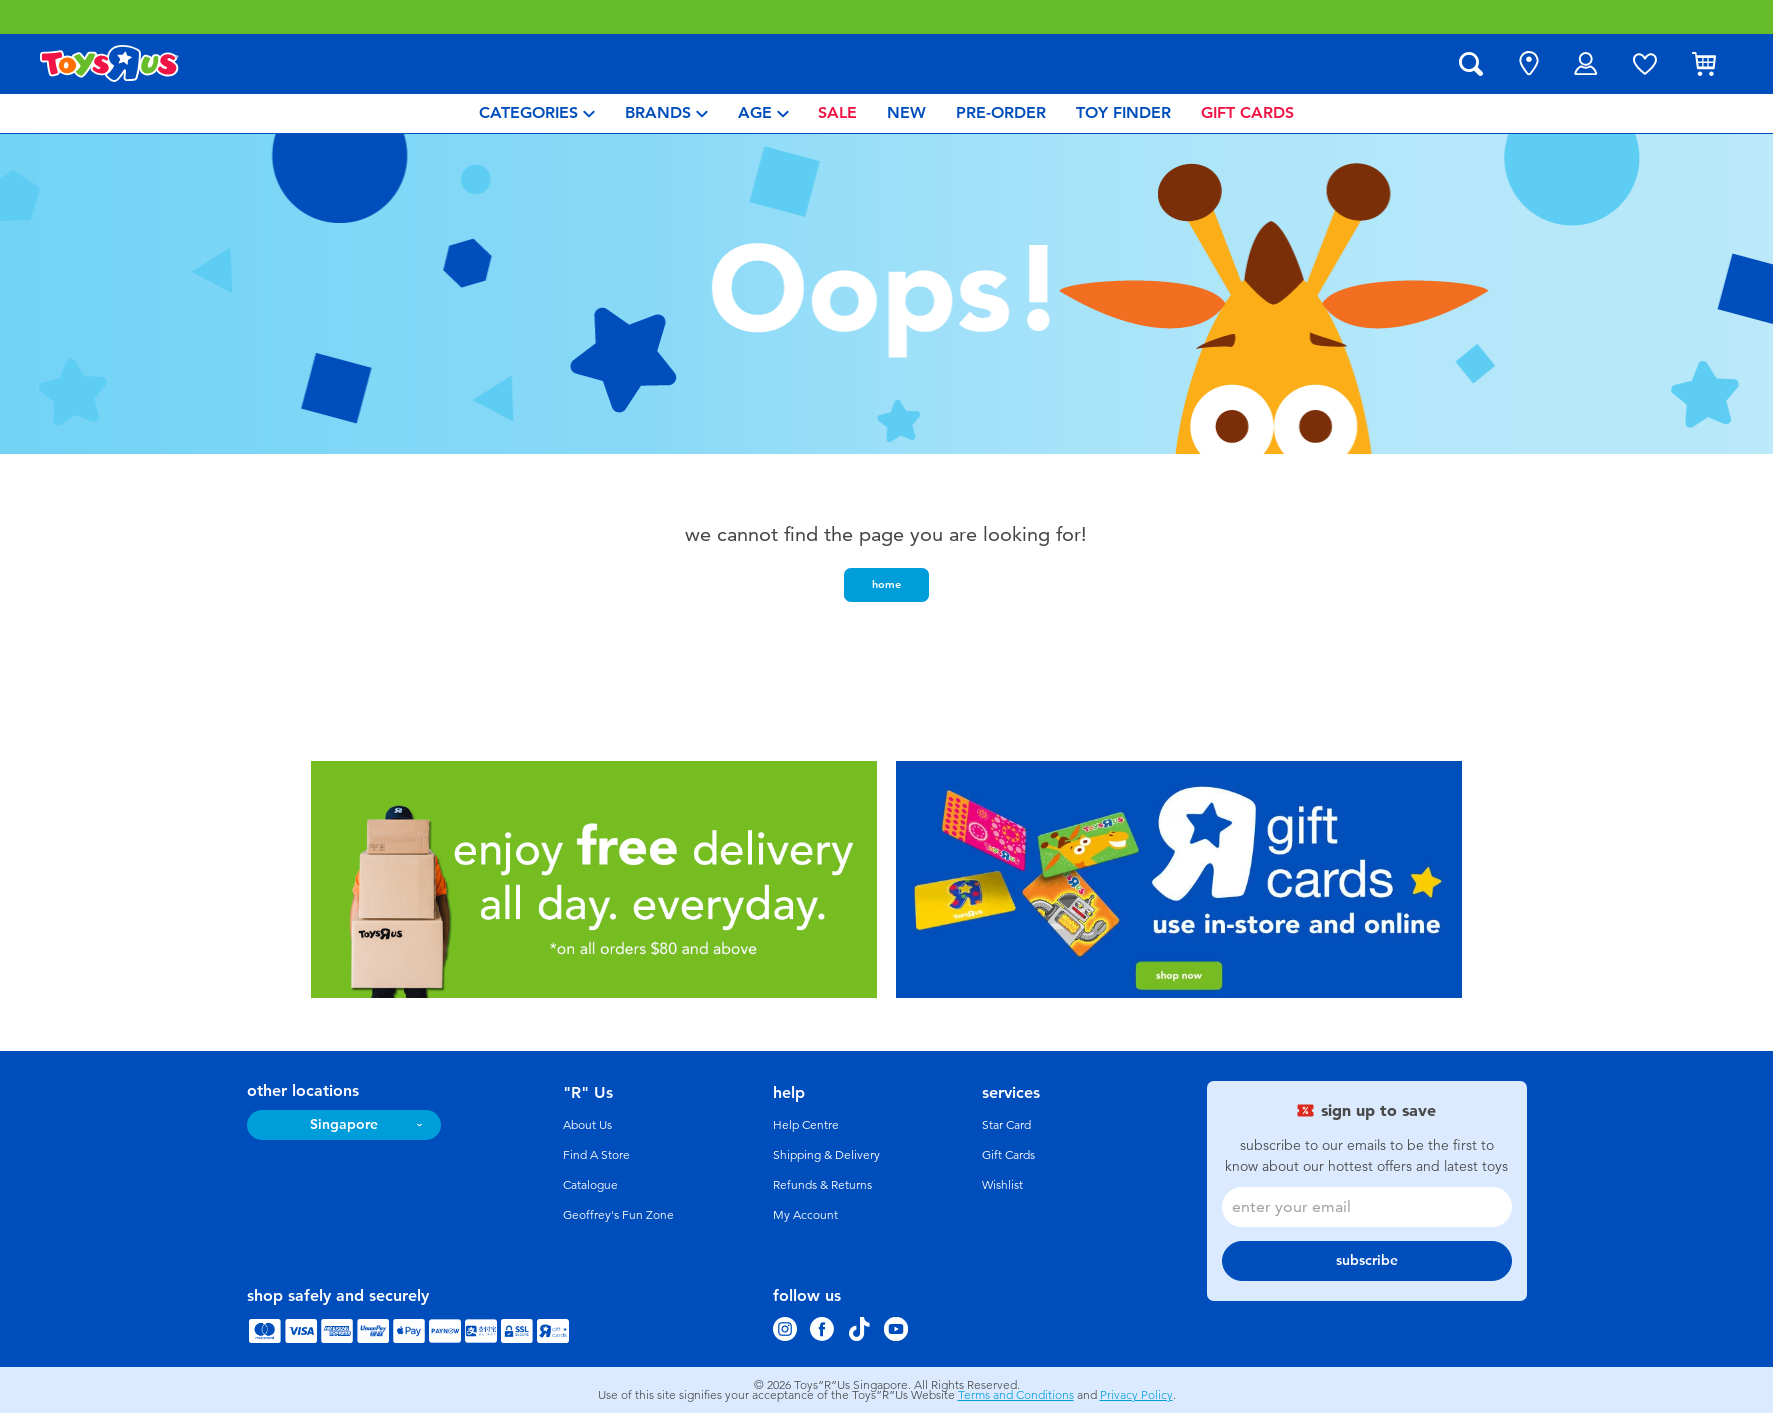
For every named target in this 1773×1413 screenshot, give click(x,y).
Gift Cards (1008, 1155)
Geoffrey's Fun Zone (618, 1215)
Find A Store (596, 1155)
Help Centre (806, 1125)
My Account (805, 1215)
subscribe (1367, 1260)
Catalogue (590, 1185)
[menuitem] (537, 113)
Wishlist (1002, 1185)
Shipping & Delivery (826, 1155)
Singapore (344, 1124)
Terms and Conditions (1016, 1395)
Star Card (1006, 1125)
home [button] (886, 584)
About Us (587, 1125)
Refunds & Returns (822, 1185)
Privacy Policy (1136, 1395)
